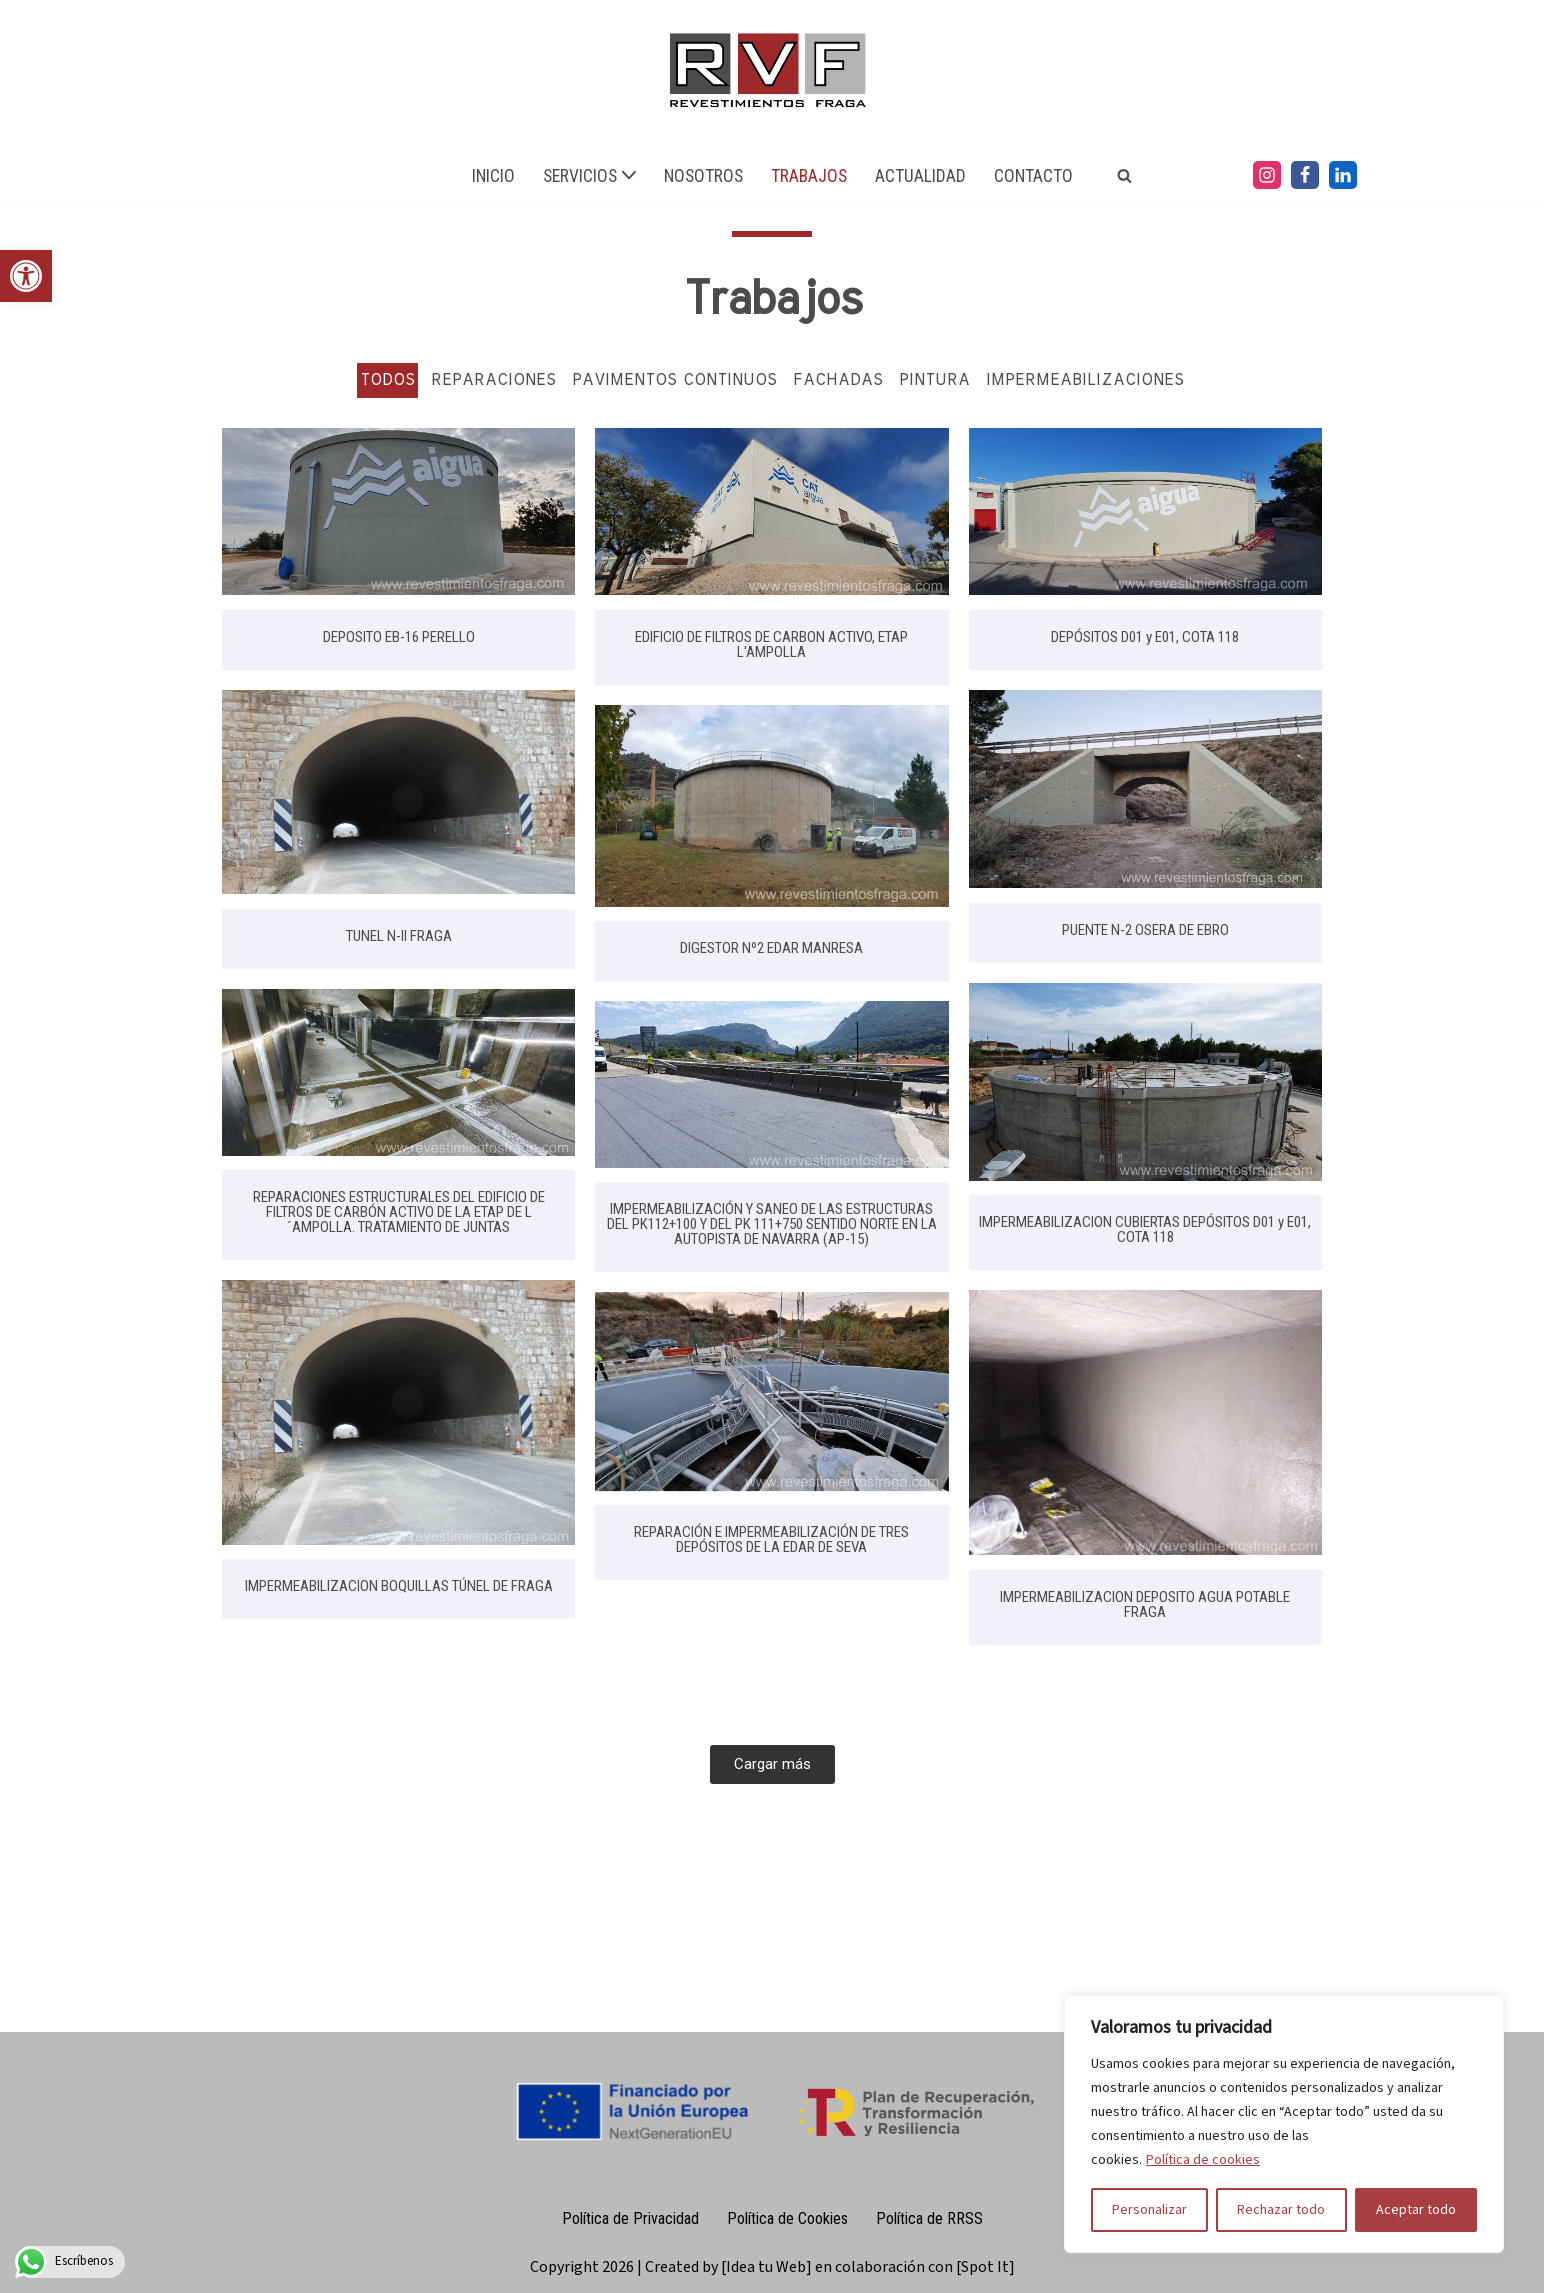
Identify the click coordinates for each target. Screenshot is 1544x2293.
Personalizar (1149, 2210)
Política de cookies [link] (1203, 2160)
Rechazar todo (1281, 2210)
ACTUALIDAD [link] (920, 176)
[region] (1284, 2124)
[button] (629, 175)
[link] (26, 276)
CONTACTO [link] (1033, 176)
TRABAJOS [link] (809, 176)
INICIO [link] (493, 176)
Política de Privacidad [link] (630, 2218)
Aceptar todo (1416, 2210)
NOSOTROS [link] (703, 176)
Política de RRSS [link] (929, 2218)
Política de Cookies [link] (787, 2218)
